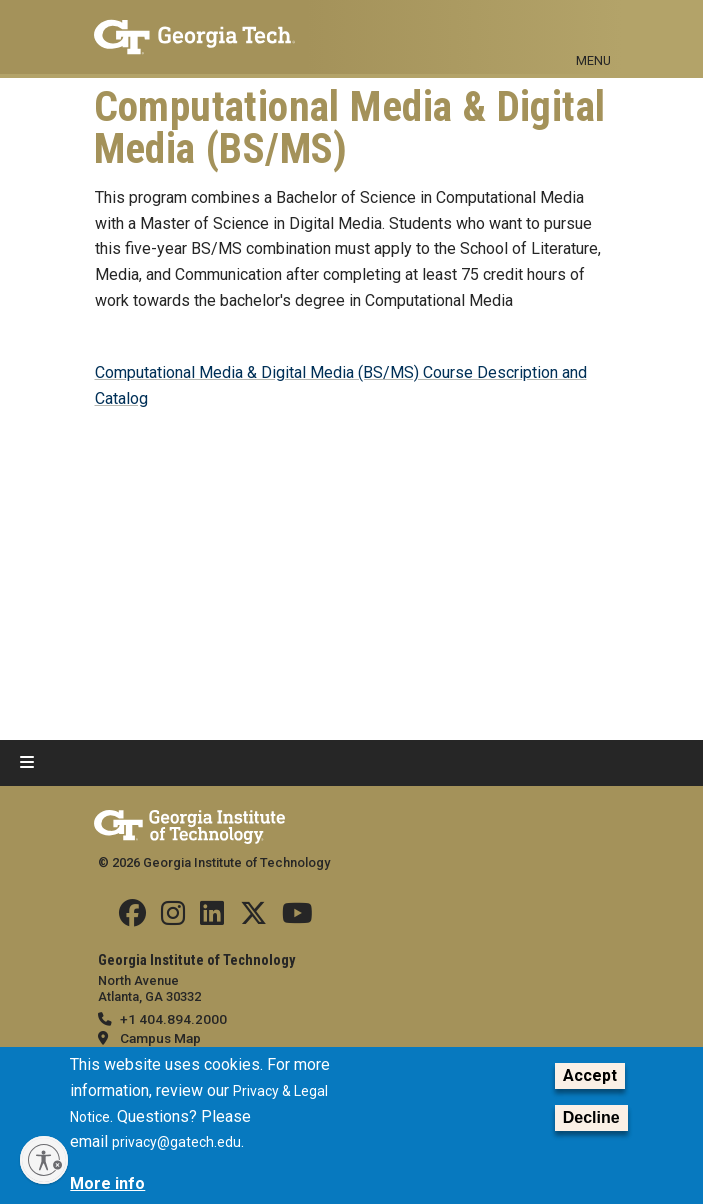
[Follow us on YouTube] (297, 918)
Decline (591, 1117)
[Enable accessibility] (44, 1160)
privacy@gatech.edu (176, 1142)
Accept (590, 1075)
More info (107, 1183)
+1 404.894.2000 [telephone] (173, 1019)
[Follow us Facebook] (132, 918)
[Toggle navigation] (594, 28)
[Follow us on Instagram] (173, 918)
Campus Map (160, 1038)
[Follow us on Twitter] (253, 918)
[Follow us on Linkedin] (212, 918)
